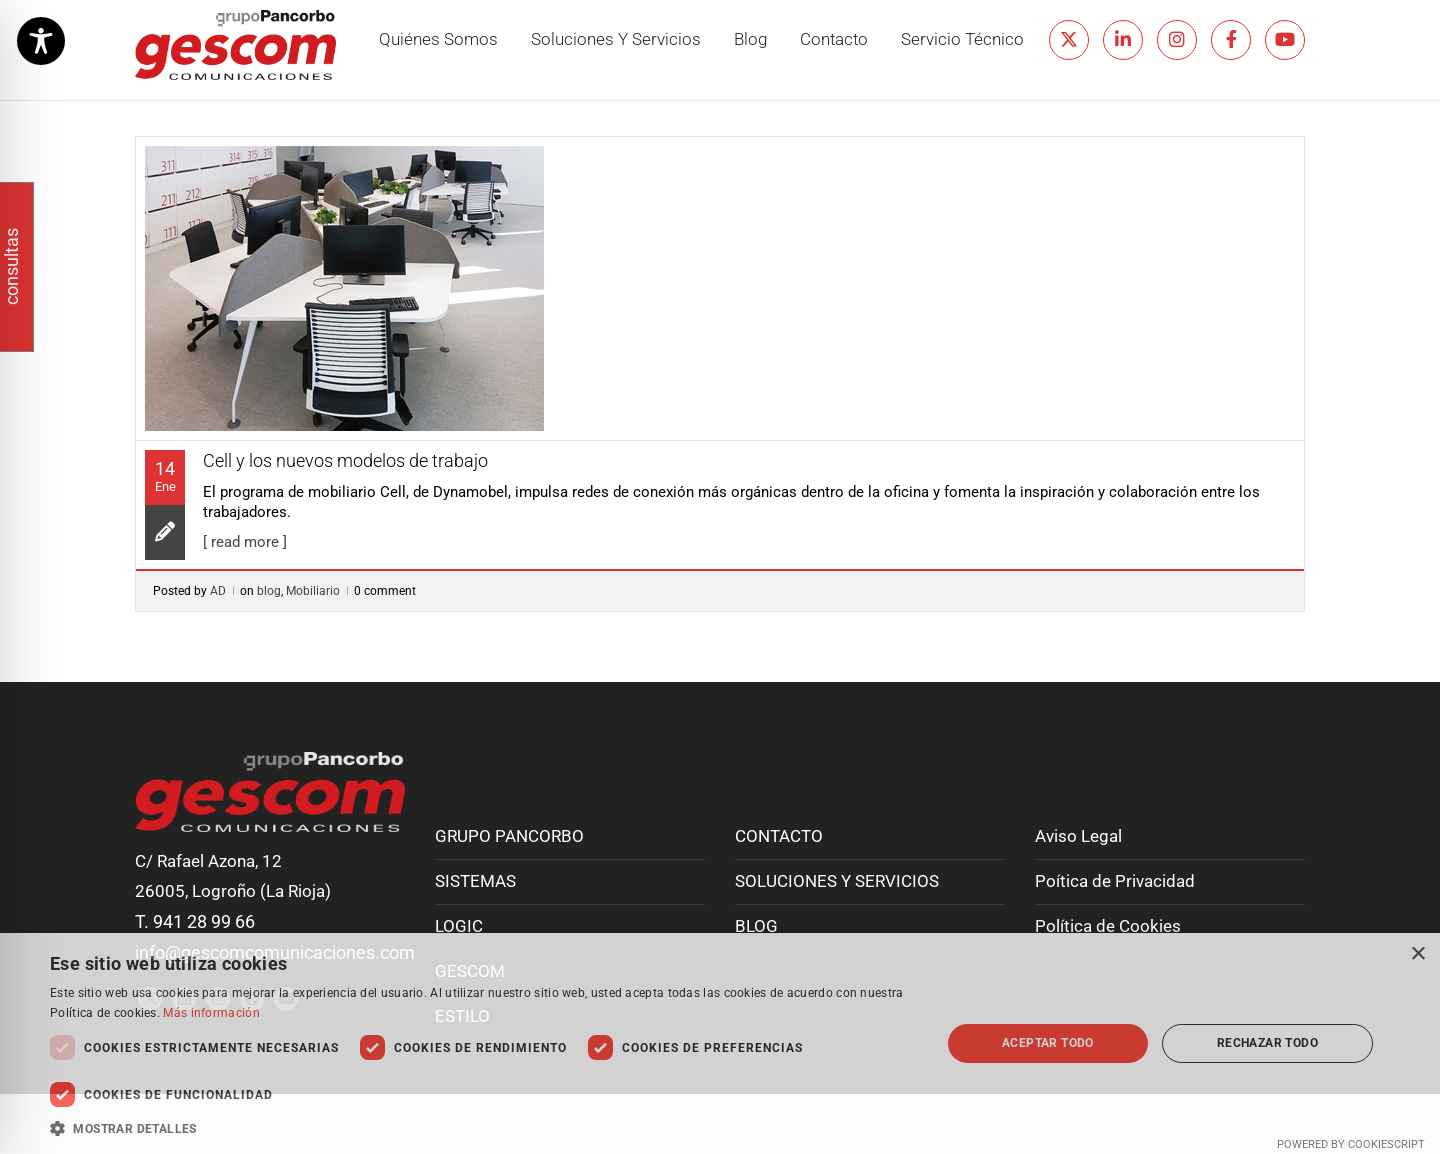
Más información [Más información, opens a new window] (211, 1013)
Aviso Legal (1078, 836)
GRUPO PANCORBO (509, 836)
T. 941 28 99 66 (195, 921)
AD (218, 591)
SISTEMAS (475, 881)
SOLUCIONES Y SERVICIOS (837, 881)
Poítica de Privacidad (1115, 881)
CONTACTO (779, 836)
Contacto (834, 39)
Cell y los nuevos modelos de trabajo (345, 460)
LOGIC (459, 926)
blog (269, 591)
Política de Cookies (1108, 926)
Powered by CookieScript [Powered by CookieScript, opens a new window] (1351, 1144)
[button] (482, 1128)
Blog (750, 39)
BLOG (756, 926)
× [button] (1417, 954)
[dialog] (720, 1043)
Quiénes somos (438, 39)
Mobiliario (313, 591)
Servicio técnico (962, 39)
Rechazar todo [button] (1267, 1043)
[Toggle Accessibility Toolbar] (41, 41)
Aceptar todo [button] (1048, 1043)
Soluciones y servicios (616, 39)
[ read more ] (245, 542)
